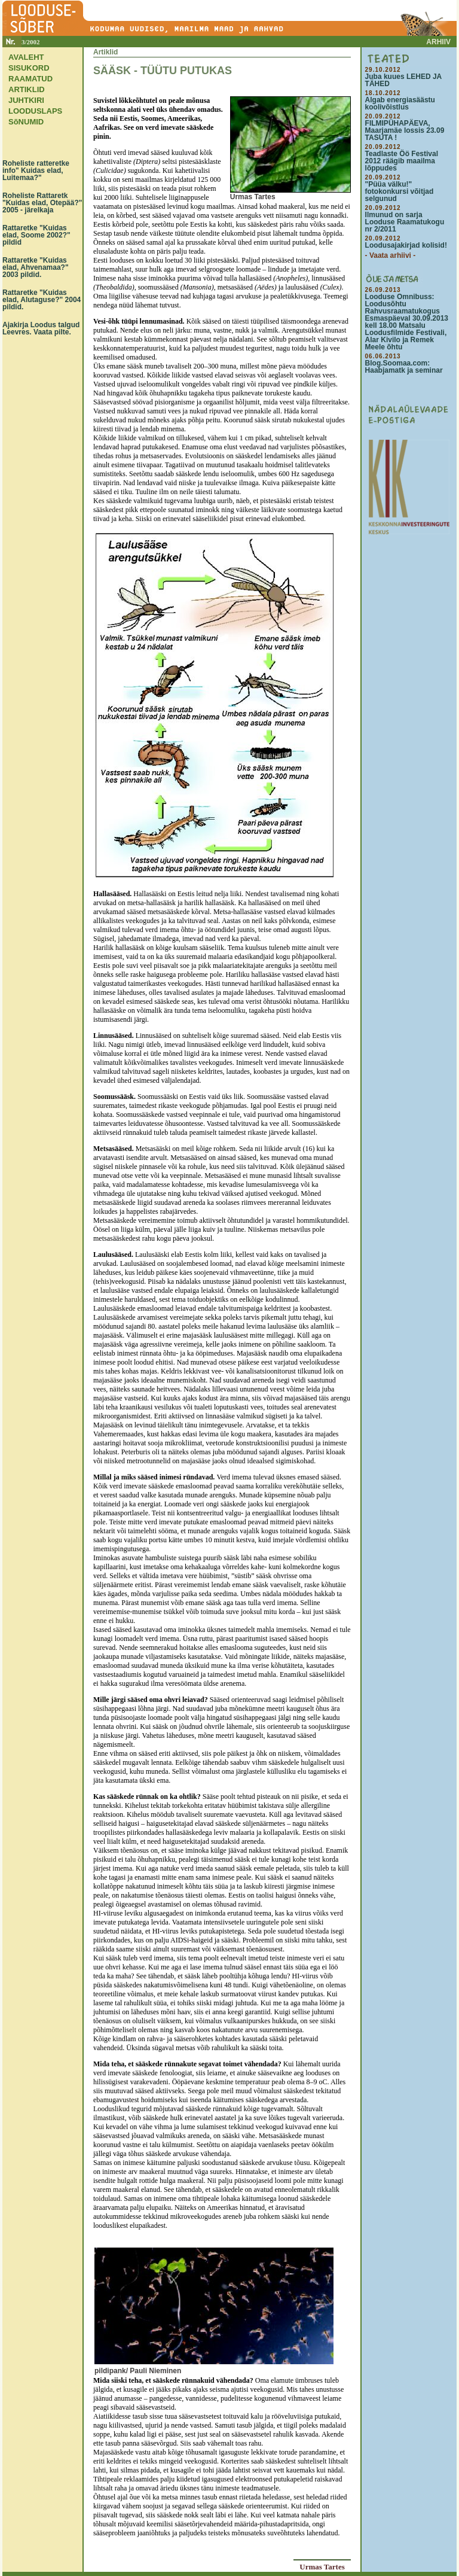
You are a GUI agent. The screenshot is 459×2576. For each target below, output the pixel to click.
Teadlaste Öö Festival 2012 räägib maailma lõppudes (402, 161)
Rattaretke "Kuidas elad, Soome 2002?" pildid (36, 235)
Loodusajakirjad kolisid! (406, 245)
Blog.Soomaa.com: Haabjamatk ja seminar (404, 366)
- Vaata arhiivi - (390, 255)
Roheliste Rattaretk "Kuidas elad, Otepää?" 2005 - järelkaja (42, 202)
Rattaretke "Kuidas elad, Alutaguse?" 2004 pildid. (41, 299)
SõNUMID (26, 121)
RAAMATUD (30, 78)
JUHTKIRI (26, 100)
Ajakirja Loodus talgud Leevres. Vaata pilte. (40, 328)
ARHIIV (438, 42)
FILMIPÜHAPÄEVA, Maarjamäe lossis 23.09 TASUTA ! (405, 130)
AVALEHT (26, 57)
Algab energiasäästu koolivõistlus (400, 103)
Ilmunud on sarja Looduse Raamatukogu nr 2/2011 (405, 222)
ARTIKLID (26, 89)
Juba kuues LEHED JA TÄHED (403, 80)
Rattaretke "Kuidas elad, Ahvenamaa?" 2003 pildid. (35, 267)
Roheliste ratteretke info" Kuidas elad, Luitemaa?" (35, 170)
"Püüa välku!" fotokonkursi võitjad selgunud (399, 191)
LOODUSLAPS (35, 110)
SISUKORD (29, 67)
